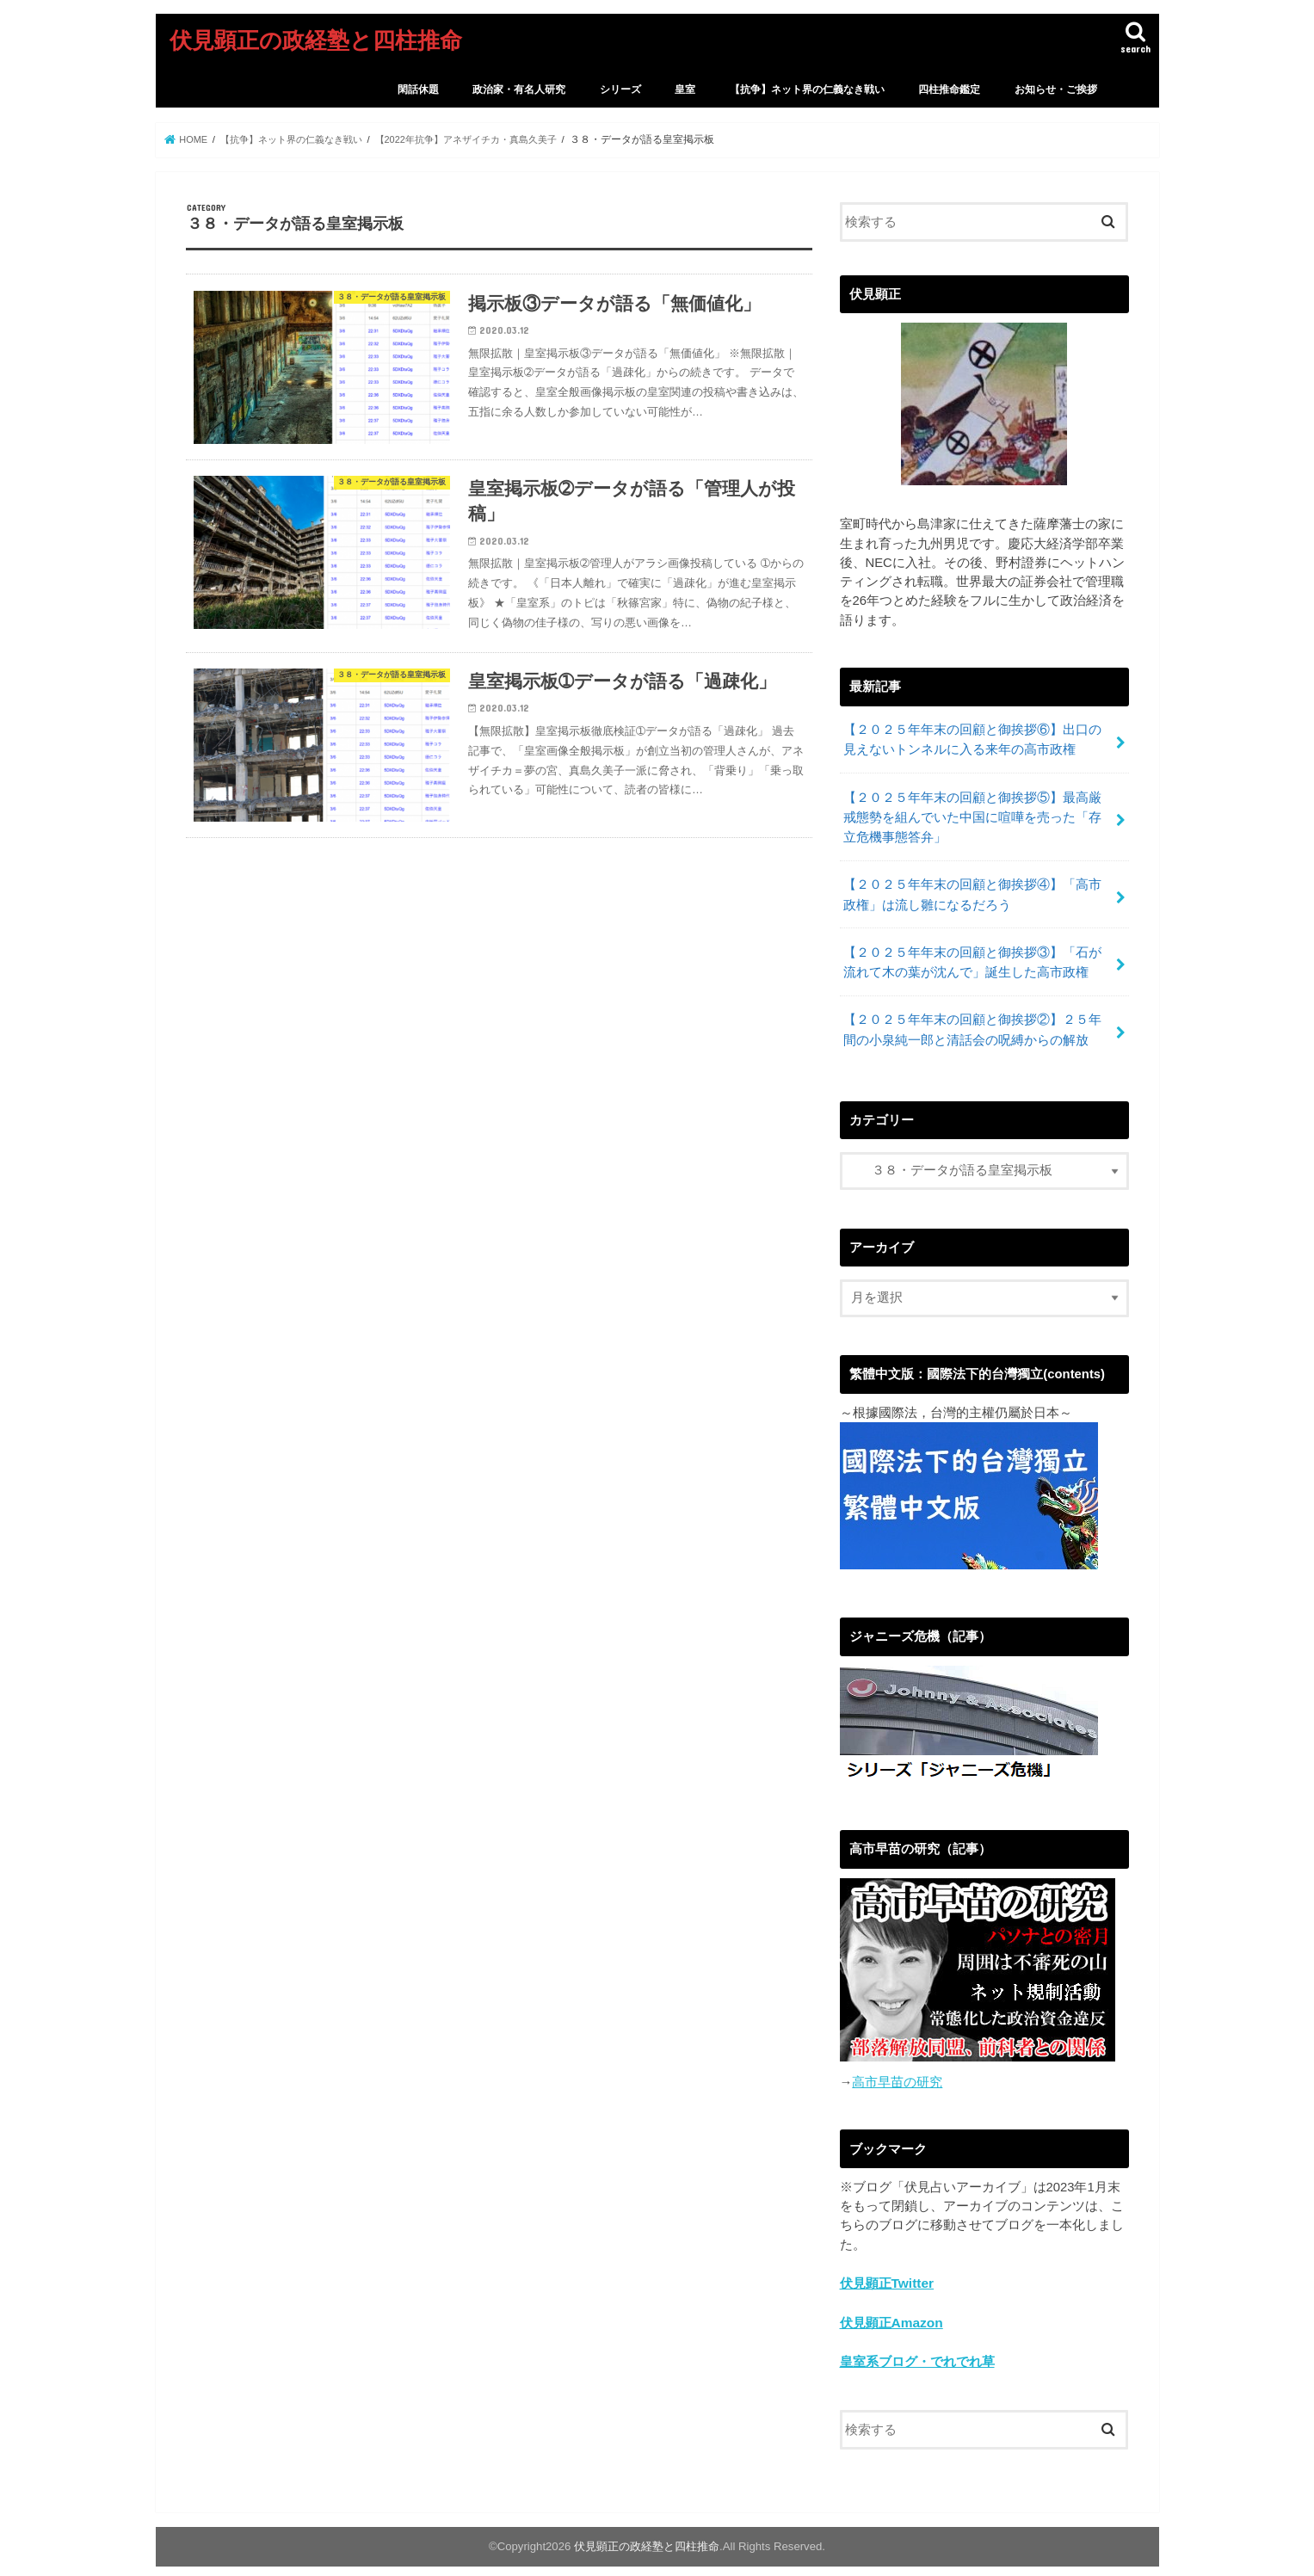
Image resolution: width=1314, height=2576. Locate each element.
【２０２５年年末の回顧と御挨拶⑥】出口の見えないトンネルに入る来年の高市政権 (972, 738)
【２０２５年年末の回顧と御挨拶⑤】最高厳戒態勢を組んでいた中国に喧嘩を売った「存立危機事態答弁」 (972, 812)
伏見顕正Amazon (890, 2305)
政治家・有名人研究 (518, 89)
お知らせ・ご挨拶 (1056, 89)
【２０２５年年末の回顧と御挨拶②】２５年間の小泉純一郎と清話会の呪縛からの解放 (972, 1015)
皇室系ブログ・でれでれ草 (917, 2343)
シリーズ (620, 89)
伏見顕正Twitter (886, 2266)
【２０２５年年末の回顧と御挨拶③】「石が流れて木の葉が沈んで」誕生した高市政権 (972, 950)
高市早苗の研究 (897, 2066)
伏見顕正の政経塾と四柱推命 (316, 39)
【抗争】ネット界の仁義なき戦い (807, 89)
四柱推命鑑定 (949, 89)
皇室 (685, 89)
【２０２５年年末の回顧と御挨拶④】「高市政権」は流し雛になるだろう (972, 886)
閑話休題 (418, 89)
